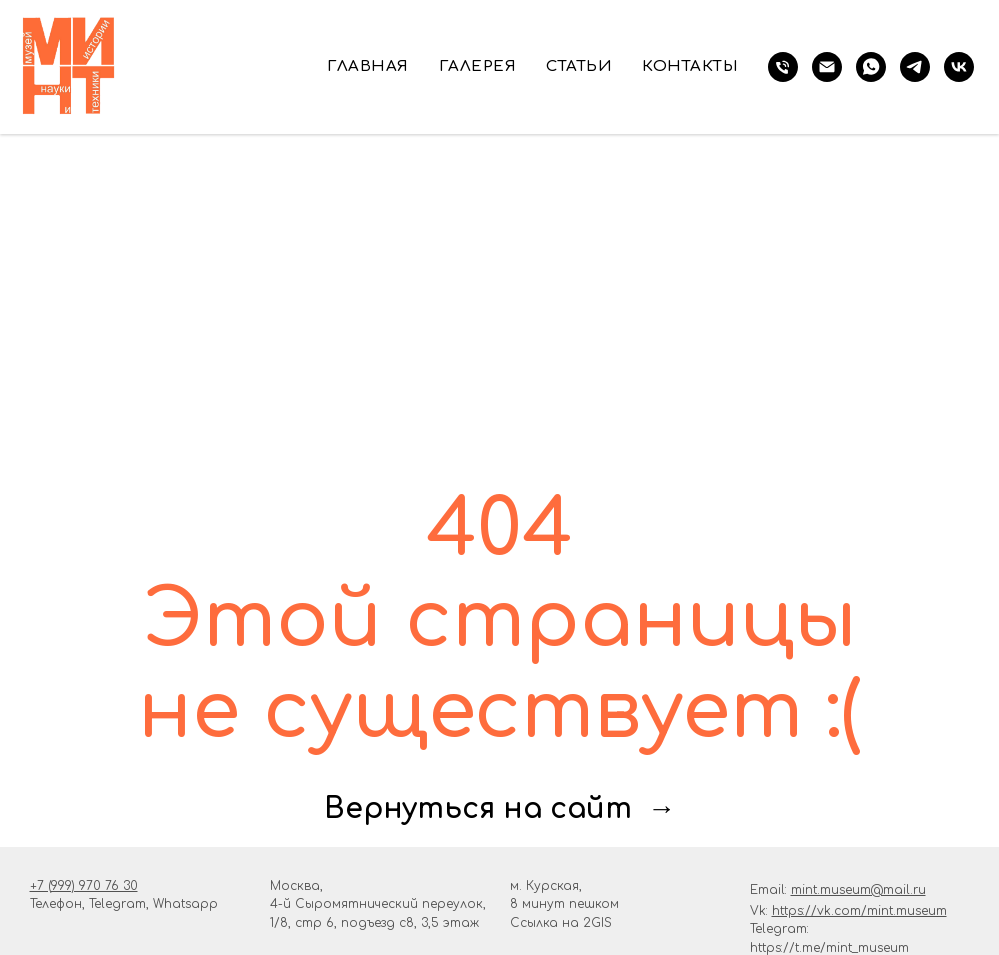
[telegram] (915, 67)
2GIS (597, 923)
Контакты (690, 66)
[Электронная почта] (827, 67)
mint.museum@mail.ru (858, 890)
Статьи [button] (579, 66)
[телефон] (783, 67)
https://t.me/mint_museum (829, 948)
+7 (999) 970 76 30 (84, 886)
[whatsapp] (871, 67)
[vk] (959, 67)
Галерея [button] (478, 66)
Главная (368, 66)
